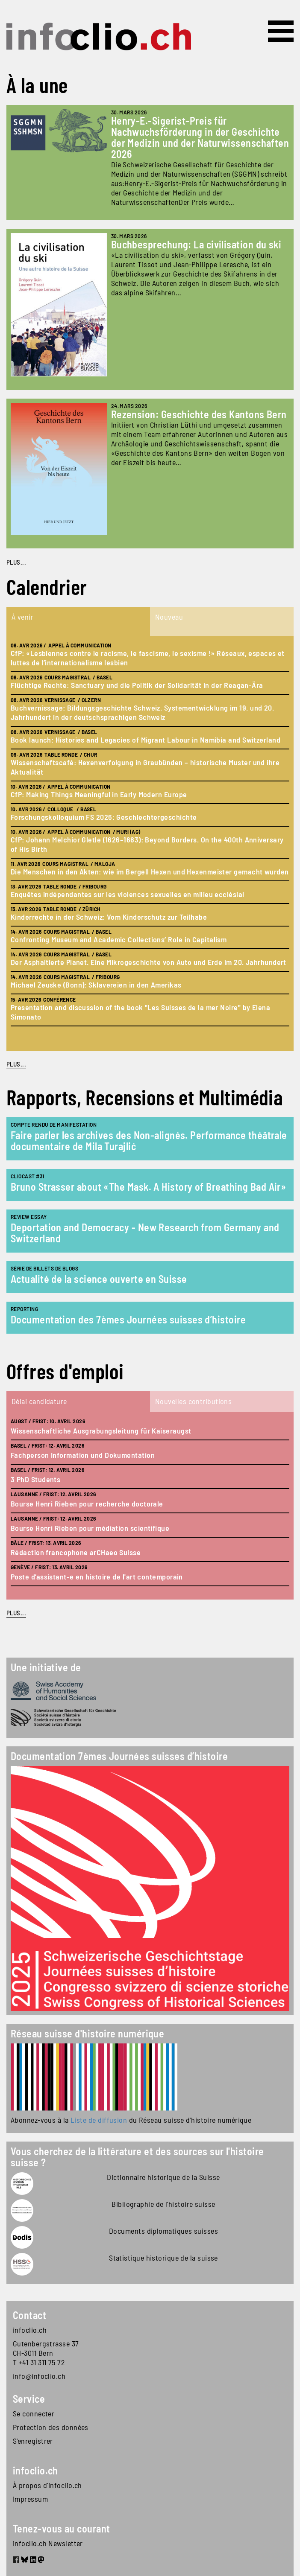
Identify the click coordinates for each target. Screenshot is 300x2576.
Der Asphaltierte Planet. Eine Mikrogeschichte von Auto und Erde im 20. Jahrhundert (148, 962)
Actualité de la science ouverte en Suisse (99, 1279)
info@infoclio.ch (39, 2376)
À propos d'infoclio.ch (47, 2485)
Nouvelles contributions (193, 1401)
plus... (16, 1064)
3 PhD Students (35, 1479)
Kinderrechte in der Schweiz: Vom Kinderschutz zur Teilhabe (109, 916)
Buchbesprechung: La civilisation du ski (196, 244)
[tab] (78, 621)
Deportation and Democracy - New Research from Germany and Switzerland (145, 1232)
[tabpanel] (150, 843)
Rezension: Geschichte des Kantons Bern (199, 414)
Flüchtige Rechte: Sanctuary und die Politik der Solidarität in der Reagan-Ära (137, 685)
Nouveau (169, 616)
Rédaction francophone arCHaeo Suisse (76, 1552)
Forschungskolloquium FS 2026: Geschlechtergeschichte (104, 817)
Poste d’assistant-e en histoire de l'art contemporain (97, 1576)
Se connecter (33, 2413)
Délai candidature (39, 1401)
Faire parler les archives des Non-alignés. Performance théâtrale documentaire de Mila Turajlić (149, 1140)
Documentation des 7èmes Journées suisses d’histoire (128, 1319)
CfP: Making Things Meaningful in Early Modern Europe (99, 794)
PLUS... (16, 562)
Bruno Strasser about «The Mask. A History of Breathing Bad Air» (148, 1186)
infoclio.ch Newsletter (48, 2543)
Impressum (30, 2498)
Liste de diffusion (99, 2119)
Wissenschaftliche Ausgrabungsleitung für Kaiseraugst (101, 1430)
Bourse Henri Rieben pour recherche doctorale (87, 1503)
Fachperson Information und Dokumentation (83, 1455)
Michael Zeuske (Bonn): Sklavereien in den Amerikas (96, 984)
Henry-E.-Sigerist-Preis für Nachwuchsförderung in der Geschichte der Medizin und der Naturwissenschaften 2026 (200, 137)
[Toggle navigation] (281, 31)
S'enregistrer (33, 2440)
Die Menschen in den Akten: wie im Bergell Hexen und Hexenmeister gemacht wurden (150, 871)
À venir (22, 616)
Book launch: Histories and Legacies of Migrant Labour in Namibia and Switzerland (145, 739)
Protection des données (50, 2427)
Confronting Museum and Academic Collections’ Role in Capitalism (118, 939)
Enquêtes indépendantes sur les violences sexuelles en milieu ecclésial (127, 894)
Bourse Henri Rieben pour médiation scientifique (90, 1528)
